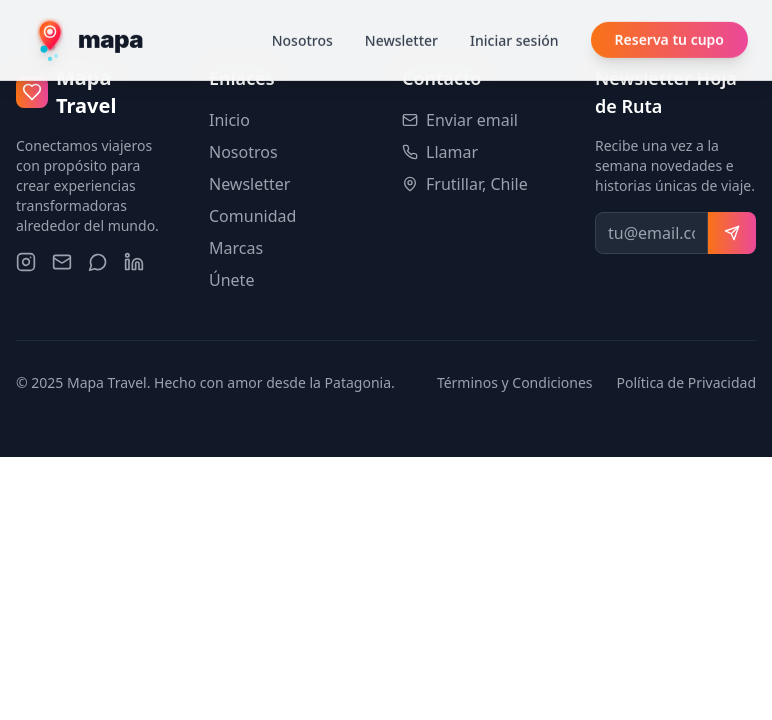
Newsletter (401, 14)
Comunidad (252, 216)
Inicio (229, 120)
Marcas (236, 248)
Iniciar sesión (514, 14)
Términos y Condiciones (515, 382)
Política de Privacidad (686, 382)
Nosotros (302, 14)
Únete (231, 280)
